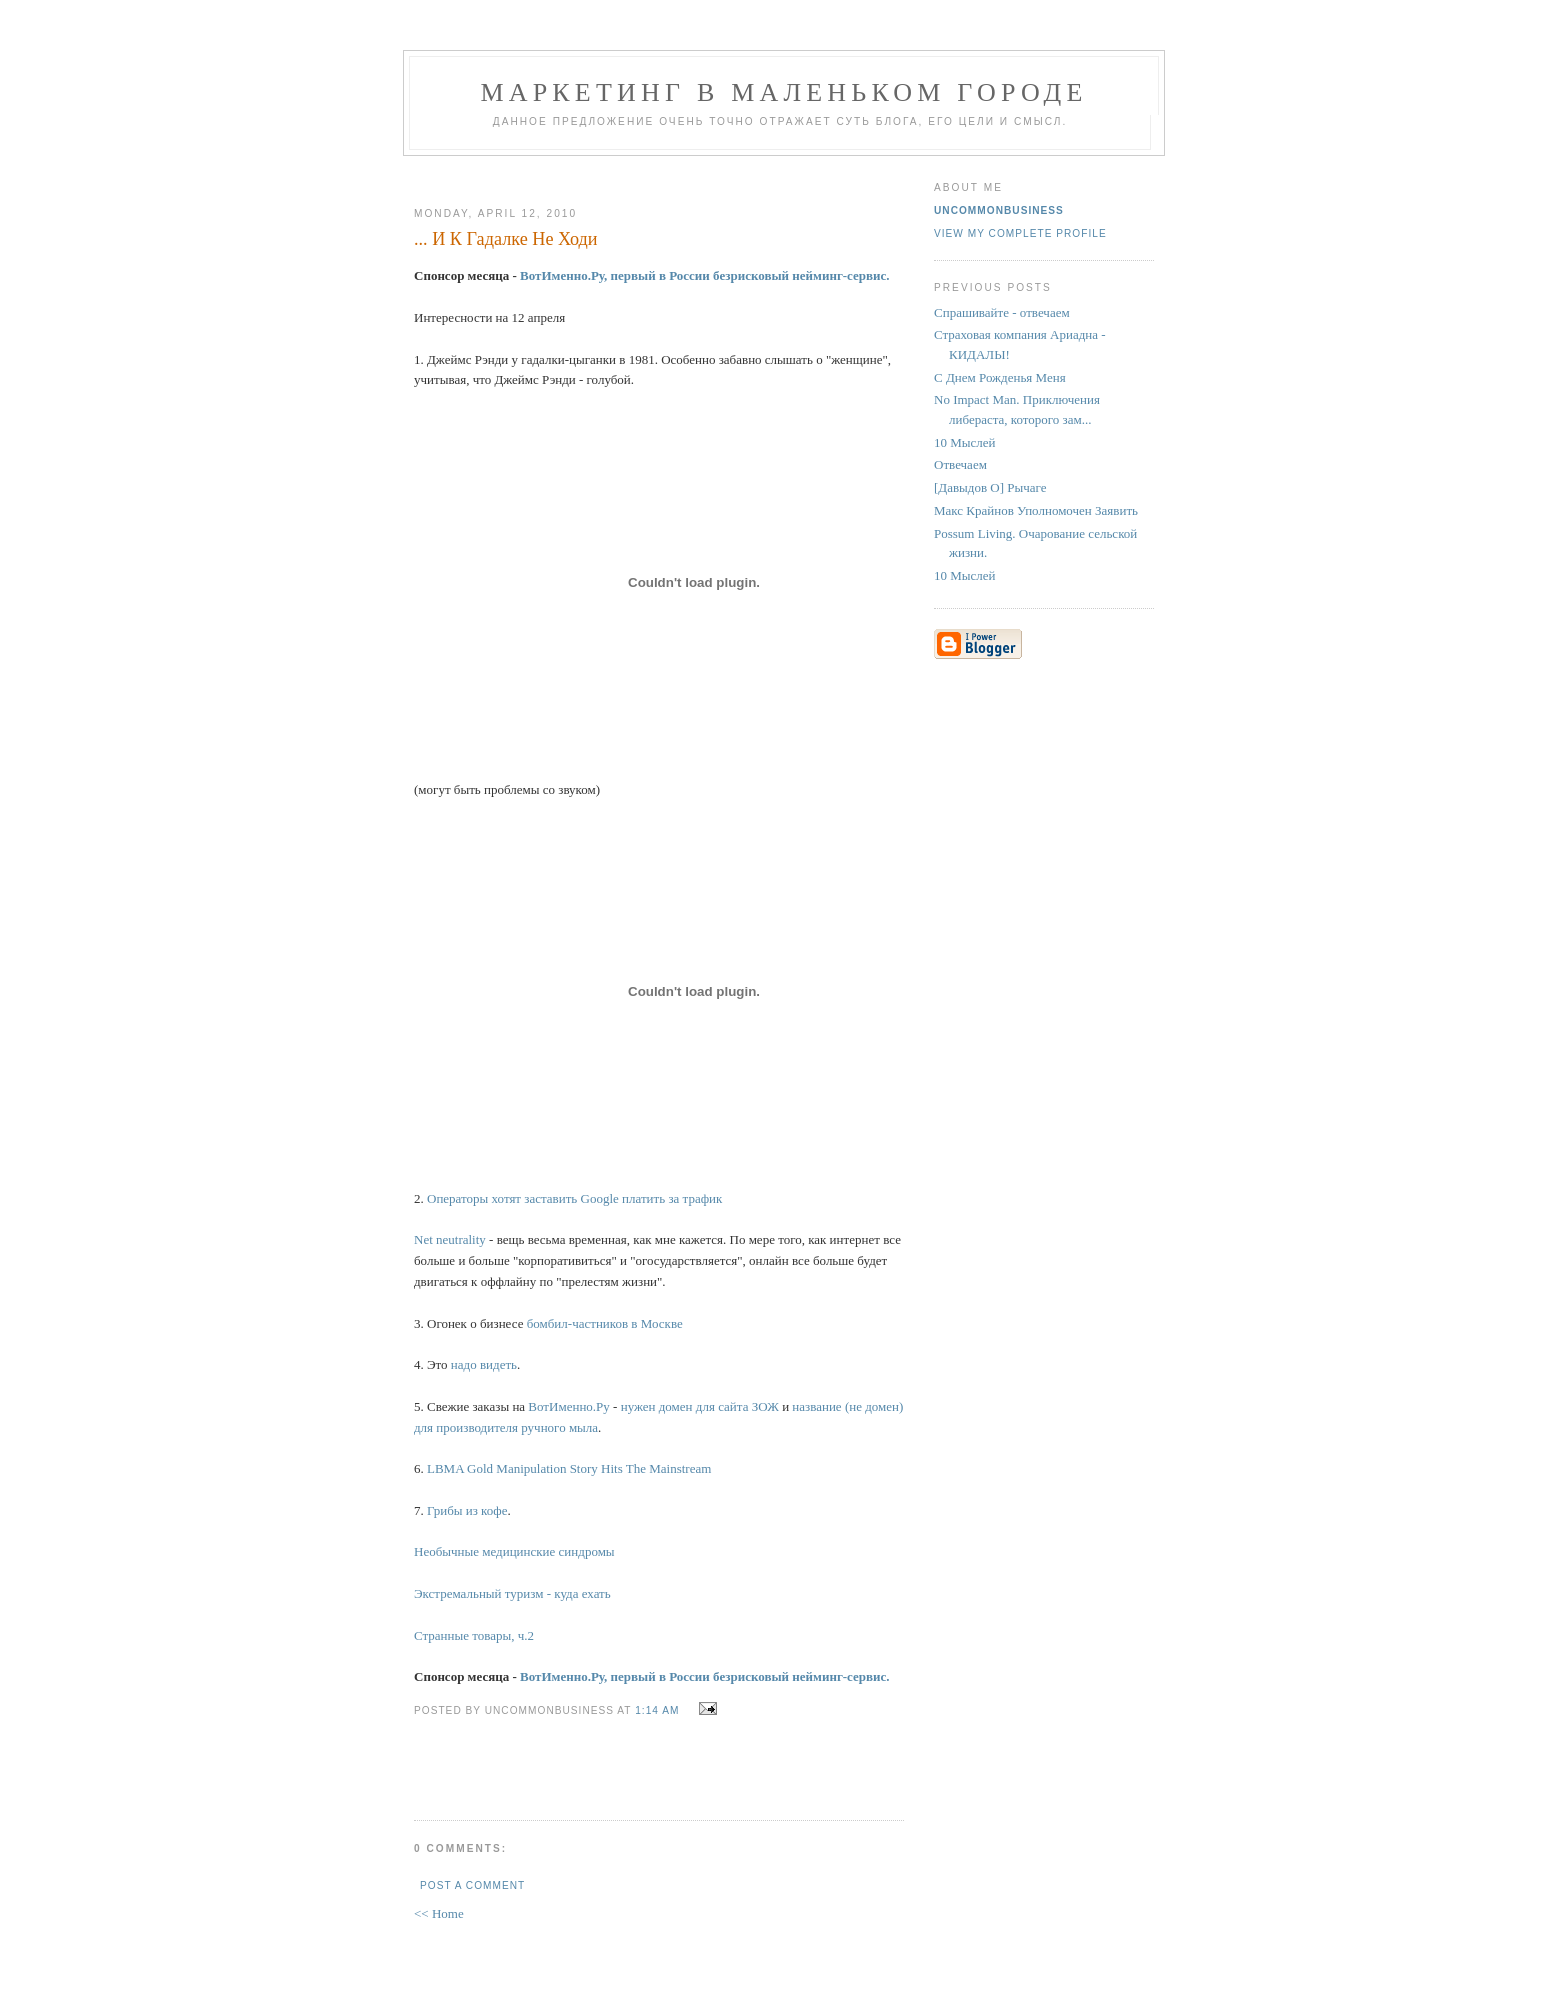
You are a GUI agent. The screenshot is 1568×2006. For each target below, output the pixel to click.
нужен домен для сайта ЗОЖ (700, 1406)
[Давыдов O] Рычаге (990, 487)
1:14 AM (657, 1710)
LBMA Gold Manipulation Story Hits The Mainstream (569, 1468)
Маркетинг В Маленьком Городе (783, 92)
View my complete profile (1020, 233)
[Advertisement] (651, 173)
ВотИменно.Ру (568, 1406)
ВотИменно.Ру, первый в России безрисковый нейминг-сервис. (705, 275)
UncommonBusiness (999, 210)
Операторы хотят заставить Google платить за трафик (574, 1198)
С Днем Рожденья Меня (1000, 377)
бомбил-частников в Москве (605, 1323)
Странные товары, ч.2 (474, 1635)
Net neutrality (450, 1239)
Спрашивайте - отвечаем (1002, 312)
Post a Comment (472, 1885)
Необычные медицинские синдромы (514, 1551)
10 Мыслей (965, 442)
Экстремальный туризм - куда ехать (512, 1593)
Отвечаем (960, 464)
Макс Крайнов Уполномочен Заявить (1036, 510)
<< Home (439, 1913)
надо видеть (484, 1364)
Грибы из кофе (467, 1510)
